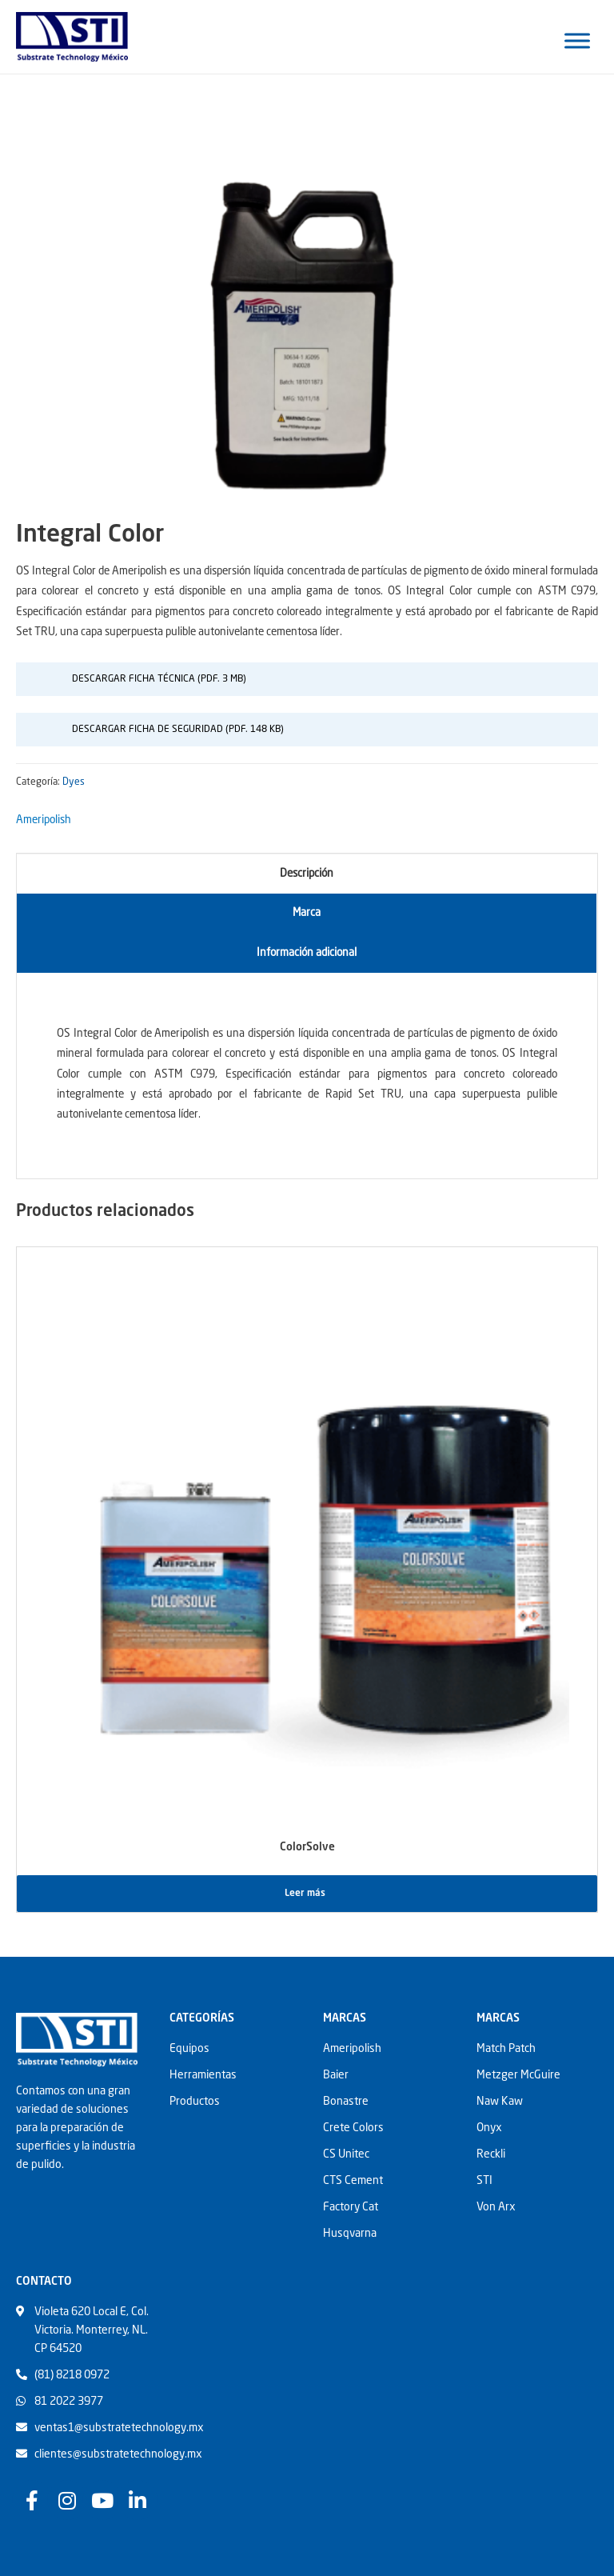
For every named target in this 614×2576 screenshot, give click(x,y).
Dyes (73, 782)
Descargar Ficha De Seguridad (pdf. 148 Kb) (178, 729)
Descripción (306, 874)
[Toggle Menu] (577, 40)
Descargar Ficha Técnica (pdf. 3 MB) (159, 679)
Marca (307, 913)
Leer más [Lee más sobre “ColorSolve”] (305, 1893)
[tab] (307, 874)
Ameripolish (43, 820)
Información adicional (307, 953)
